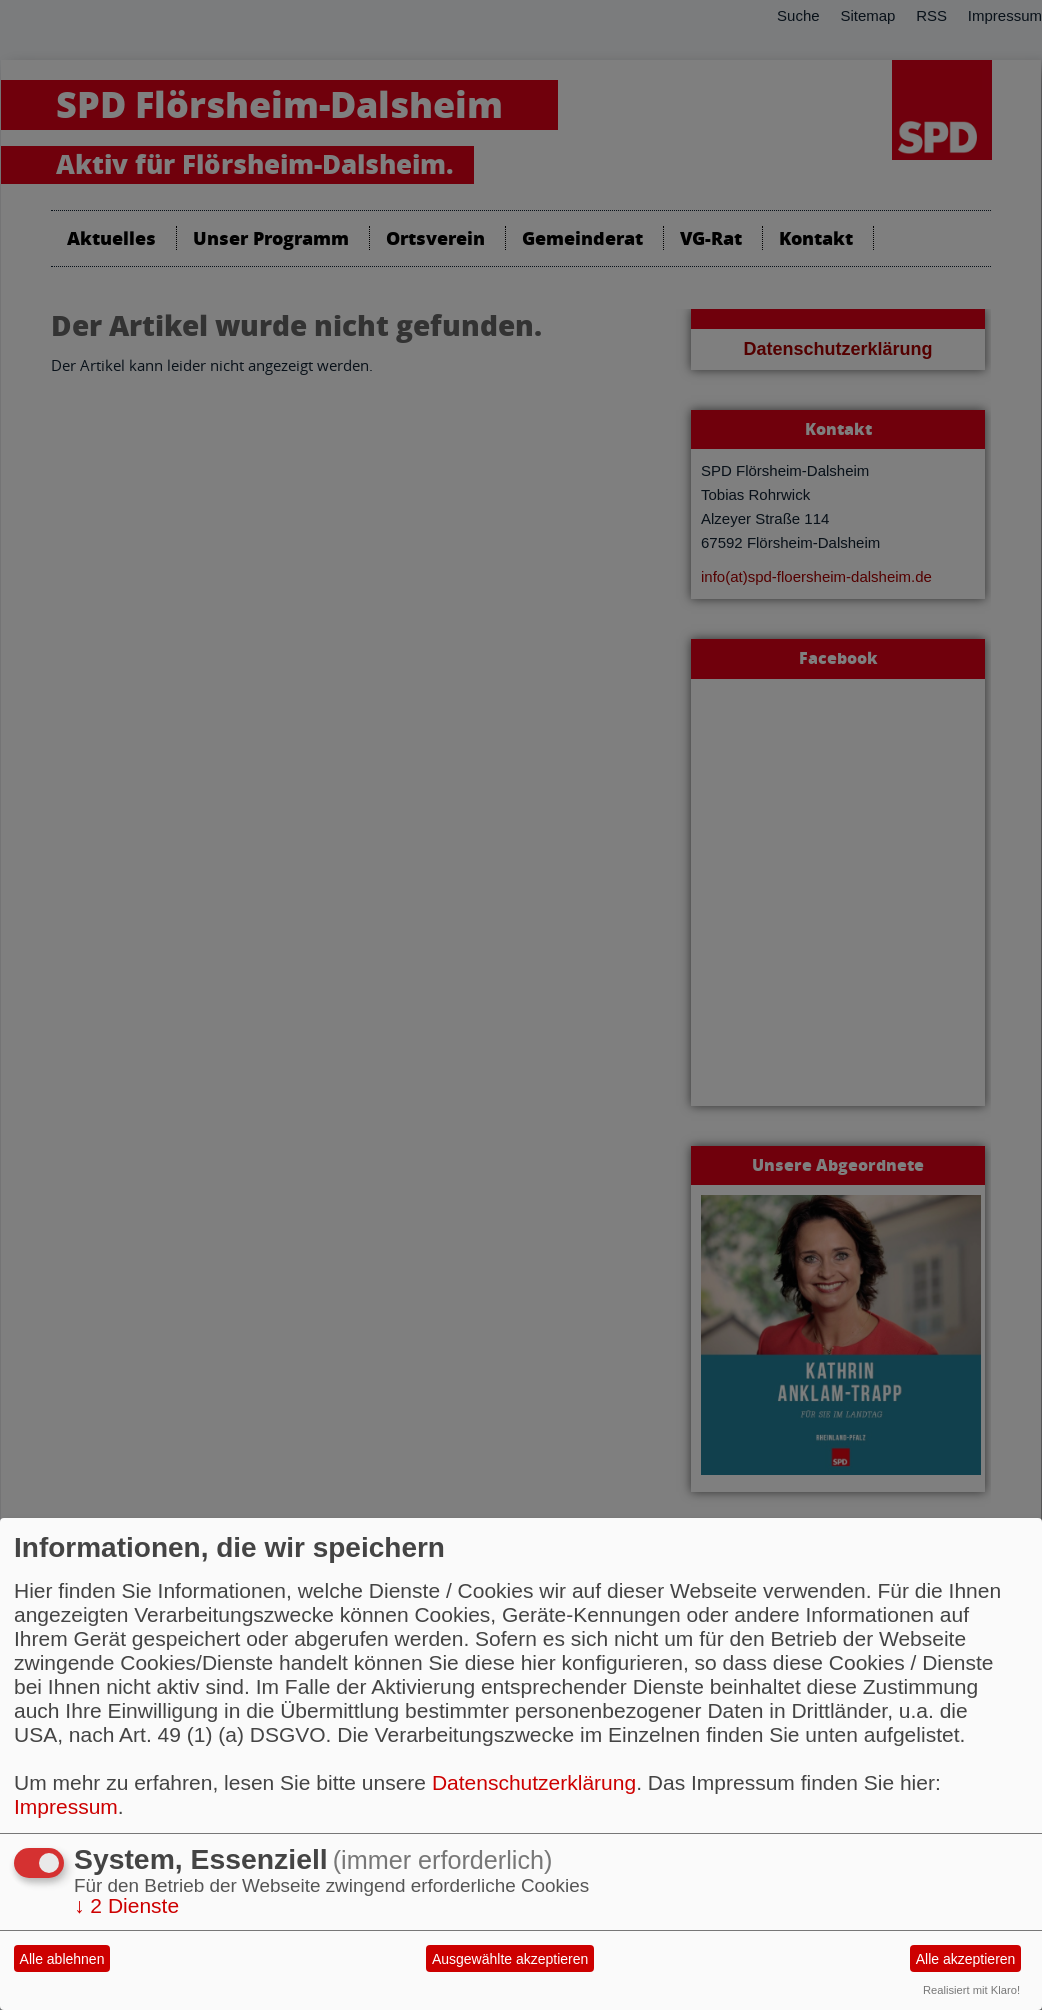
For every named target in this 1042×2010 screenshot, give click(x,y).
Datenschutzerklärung (534, 1782)
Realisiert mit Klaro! (971, 1990)
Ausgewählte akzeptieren (510, 1959)
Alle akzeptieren (966, 1959)
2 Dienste (126, 1905)
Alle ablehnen (62, 1959)
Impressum (66, 1806)
